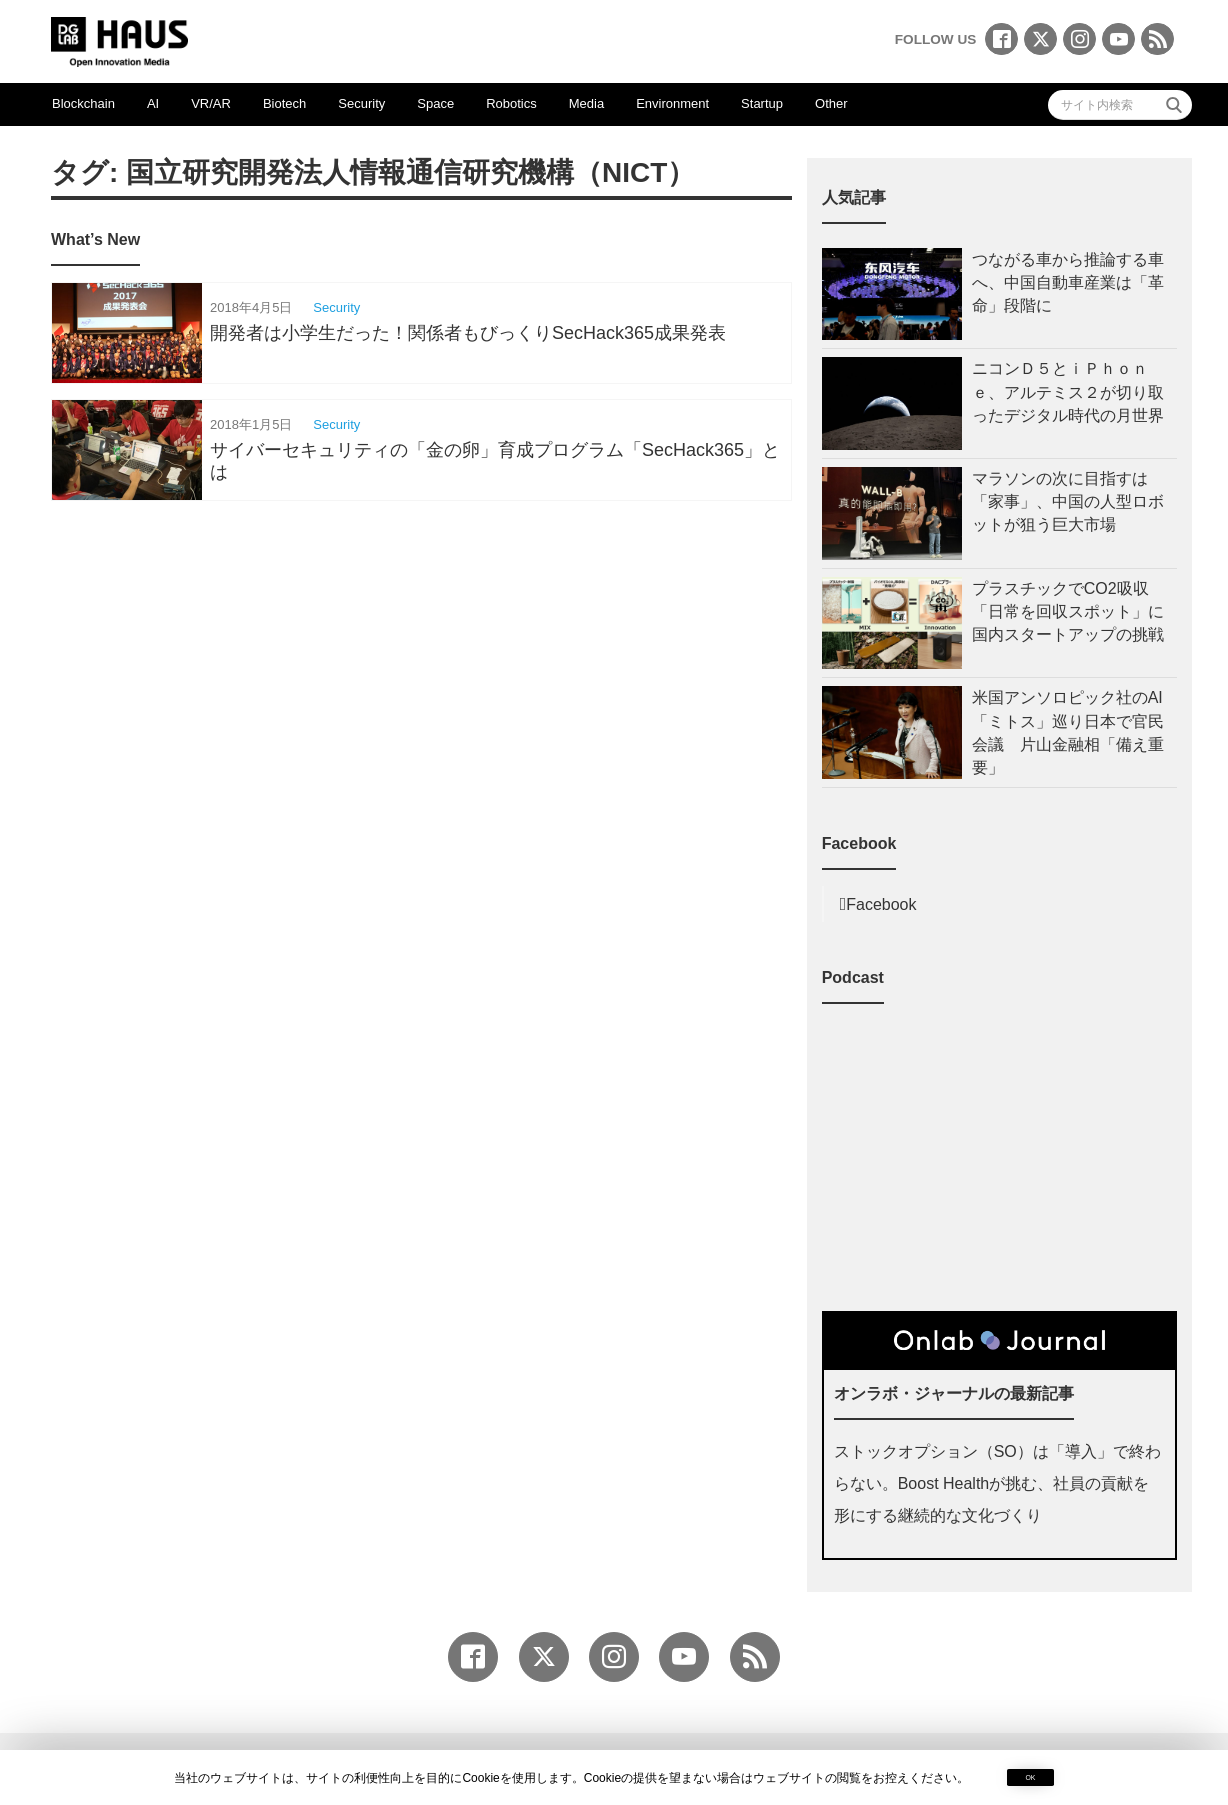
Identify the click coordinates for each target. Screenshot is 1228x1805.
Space (435, 103)
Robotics (511, 103)
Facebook (881, 904)
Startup (762, 103)
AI (153, 103)
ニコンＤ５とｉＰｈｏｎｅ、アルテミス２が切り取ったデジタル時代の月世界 (1068, 391)
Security (361, 103)
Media (586, 103)
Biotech (284, 103)
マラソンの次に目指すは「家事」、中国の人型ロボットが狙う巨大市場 (1068, 501)
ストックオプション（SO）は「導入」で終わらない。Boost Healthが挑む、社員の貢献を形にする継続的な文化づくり (997, 1483)
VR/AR (211, 103)
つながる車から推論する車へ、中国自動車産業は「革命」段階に (1068, 282)
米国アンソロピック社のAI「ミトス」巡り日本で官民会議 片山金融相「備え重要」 (1068, 732)
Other (831, 103)
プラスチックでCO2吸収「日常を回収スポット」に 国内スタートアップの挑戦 (1074, 611)
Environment (672, 103)
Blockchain (83, 103)
